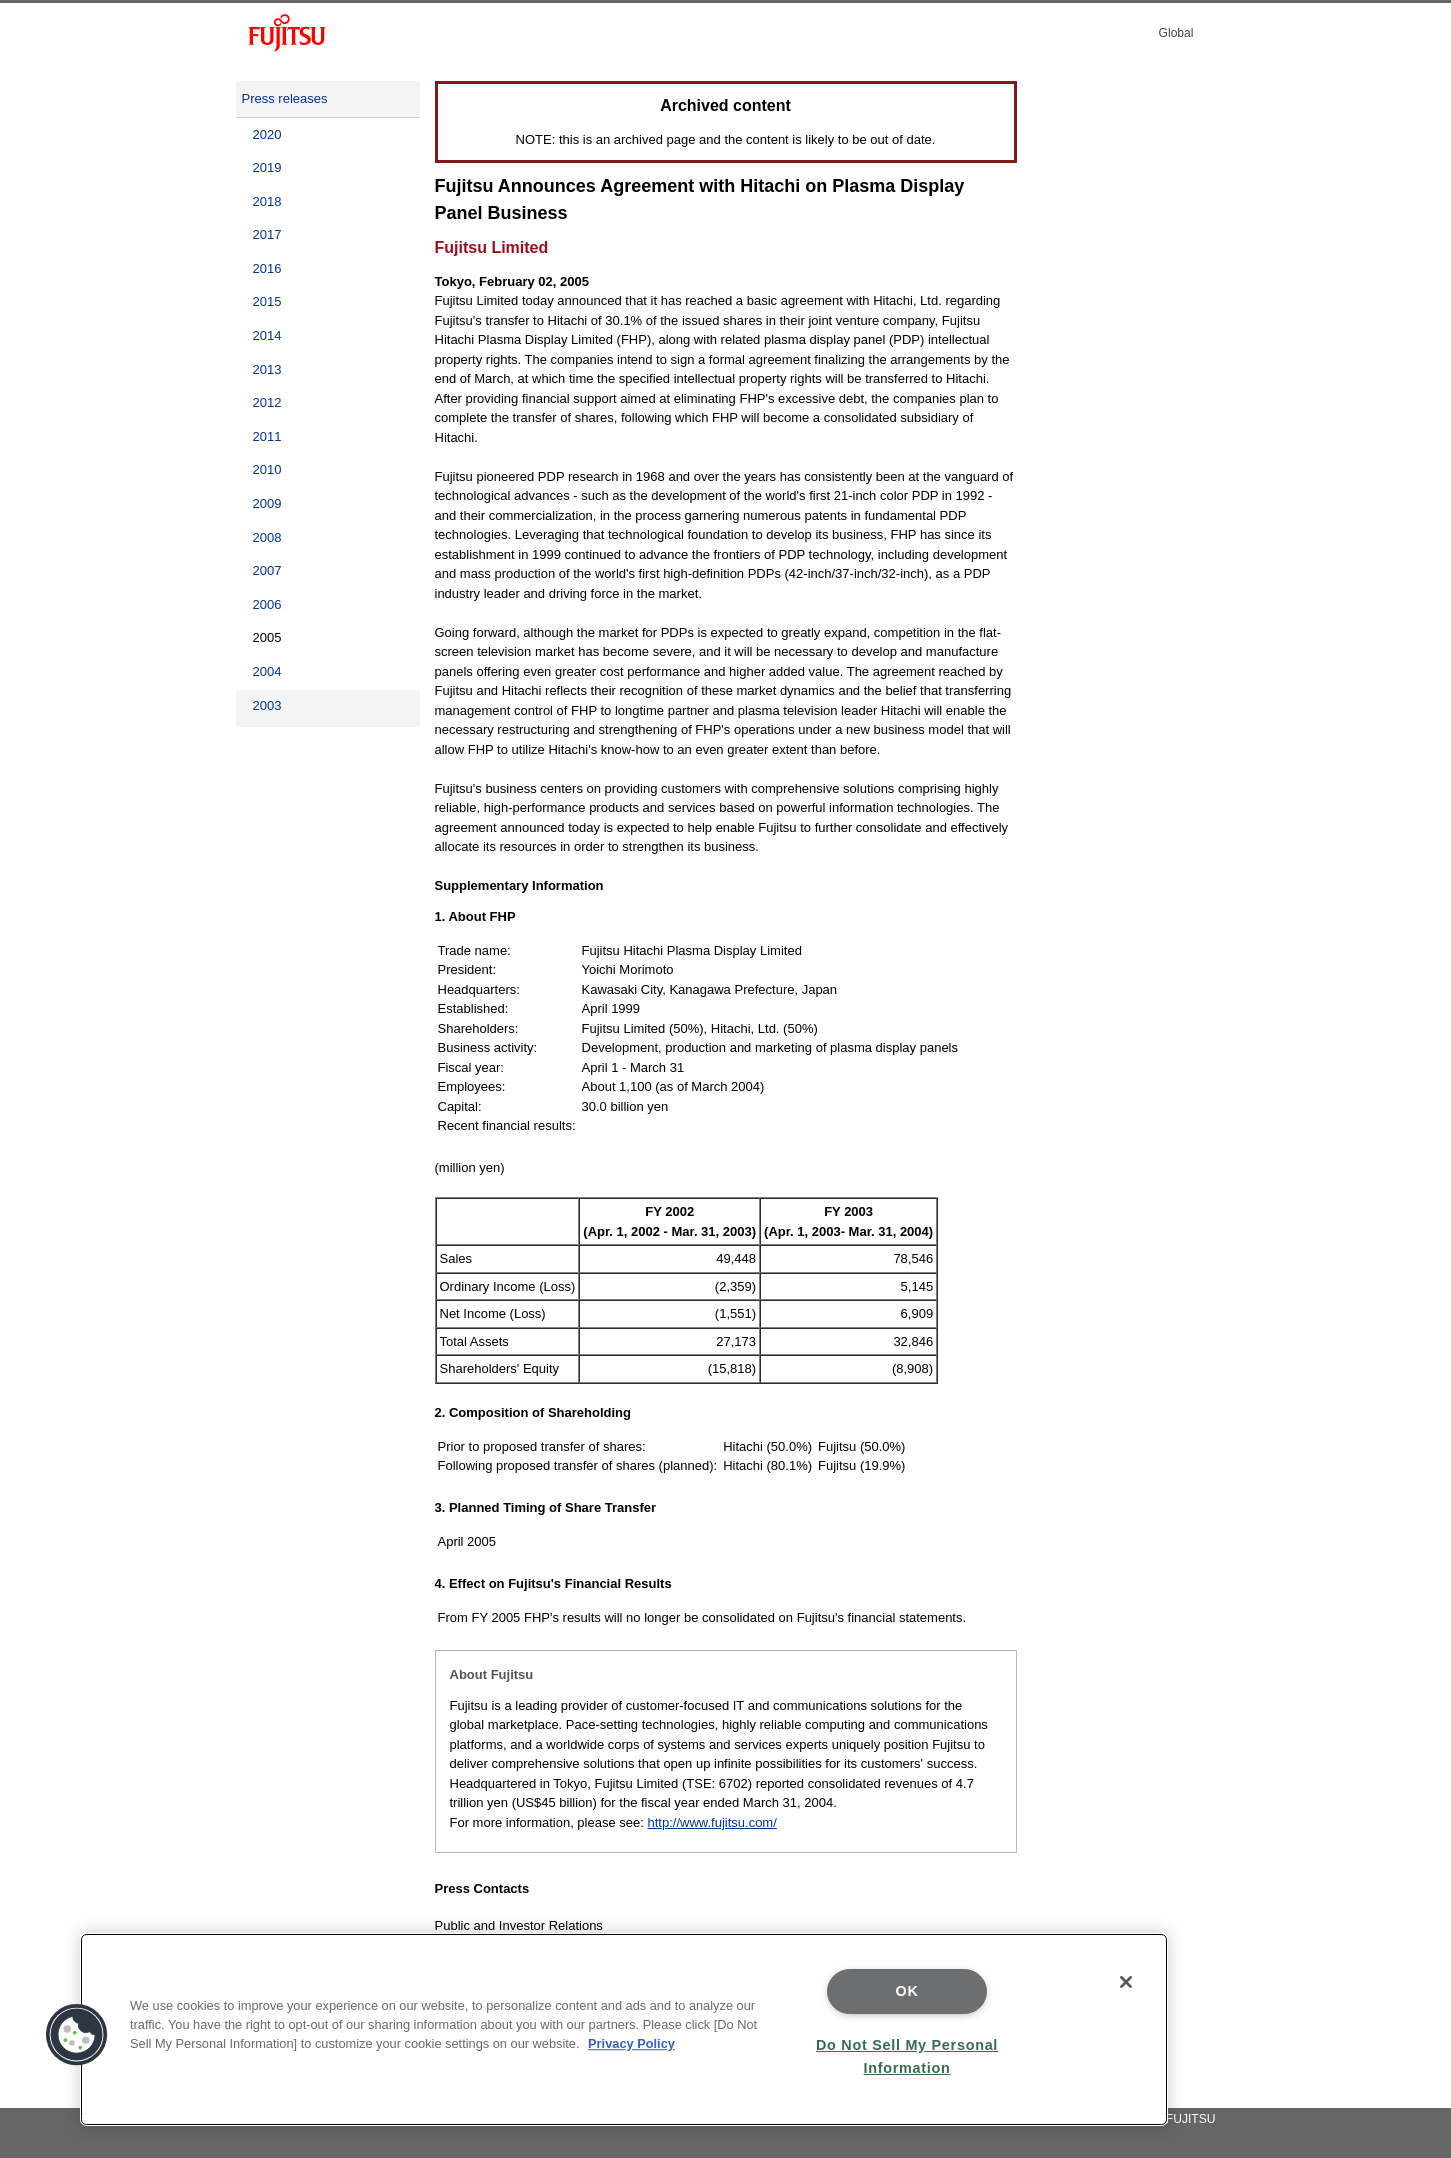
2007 (267, 570)
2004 (267, 671)
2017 (267, 234)
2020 (267, 134)
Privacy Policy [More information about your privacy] (631, 2043)
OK (907, 1991)
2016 (267, 268)
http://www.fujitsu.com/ (711, 1822)
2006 (267, 604)
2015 (267, 301)
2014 (267, 335)
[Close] (1126, 1982)
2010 (267, 469)
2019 (267, 167)
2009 (267, 503)
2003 (267, 705)
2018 (267, 201)
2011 (267, 436)
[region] (624, 2029)
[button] (77, 2035)
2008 (267, 537)
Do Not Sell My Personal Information (907, 2056)
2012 (267, 402)
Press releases (285, 98)
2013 (267, 369)
